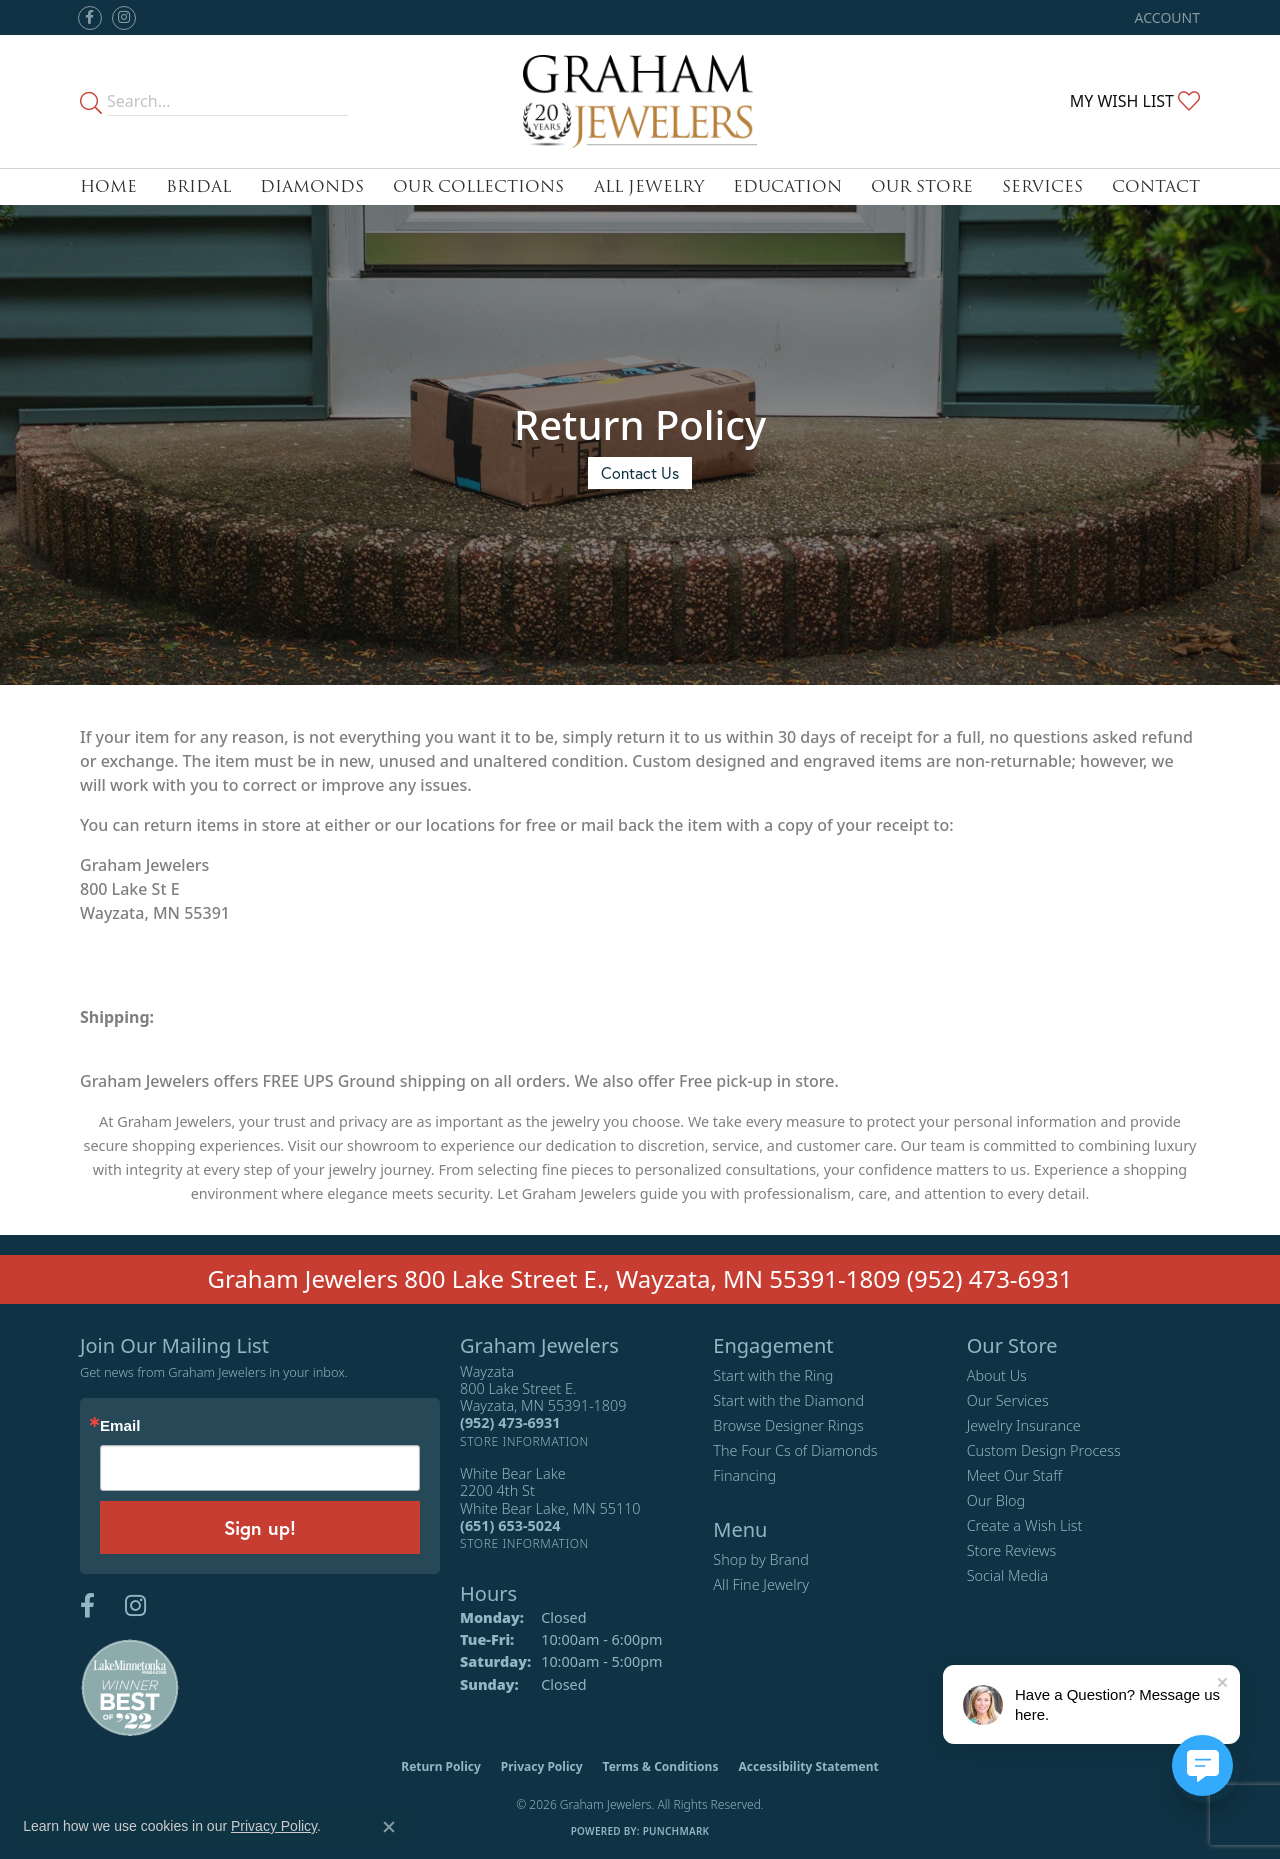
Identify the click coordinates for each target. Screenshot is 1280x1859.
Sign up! (260, 1527)
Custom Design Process (1044, 1450)
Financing (744, 1475)
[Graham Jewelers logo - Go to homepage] (640, 101)
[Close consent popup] (389, 1827)
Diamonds (312, 186)
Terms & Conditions (661, 1766)
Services (1042, 186)
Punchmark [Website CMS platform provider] (676, 1831)
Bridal (198, 186)
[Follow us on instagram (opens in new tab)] (124, 18)
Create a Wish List (1025, 1525)
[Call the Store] (510, 1422)
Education (787, 186)
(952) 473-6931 (990, 1278)
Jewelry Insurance (1024, 1425)
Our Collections (478, 186)
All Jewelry (649, 186)
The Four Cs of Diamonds (795, 1450)
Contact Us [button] (640, 472)
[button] (1165, 17)
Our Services (1008, 1400)
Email (120, 1425)
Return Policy (441, 1766)
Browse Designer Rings (788, 1425)
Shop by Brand (760, 1559)
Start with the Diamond (788, 1400)
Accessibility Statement (808, 1766)
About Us (997, 1375)
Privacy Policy (542, 1766)
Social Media (1008, 1575)
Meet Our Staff (1014, 1475)
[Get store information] (524, 1441)
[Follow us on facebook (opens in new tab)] (90, 18)
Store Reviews (1012, 1550)
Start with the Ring (773, 1375)
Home (108, 186)
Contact (1156, 186)
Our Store (922, 186)
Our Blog (996, 1500)
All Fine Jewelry (761, 1584)
